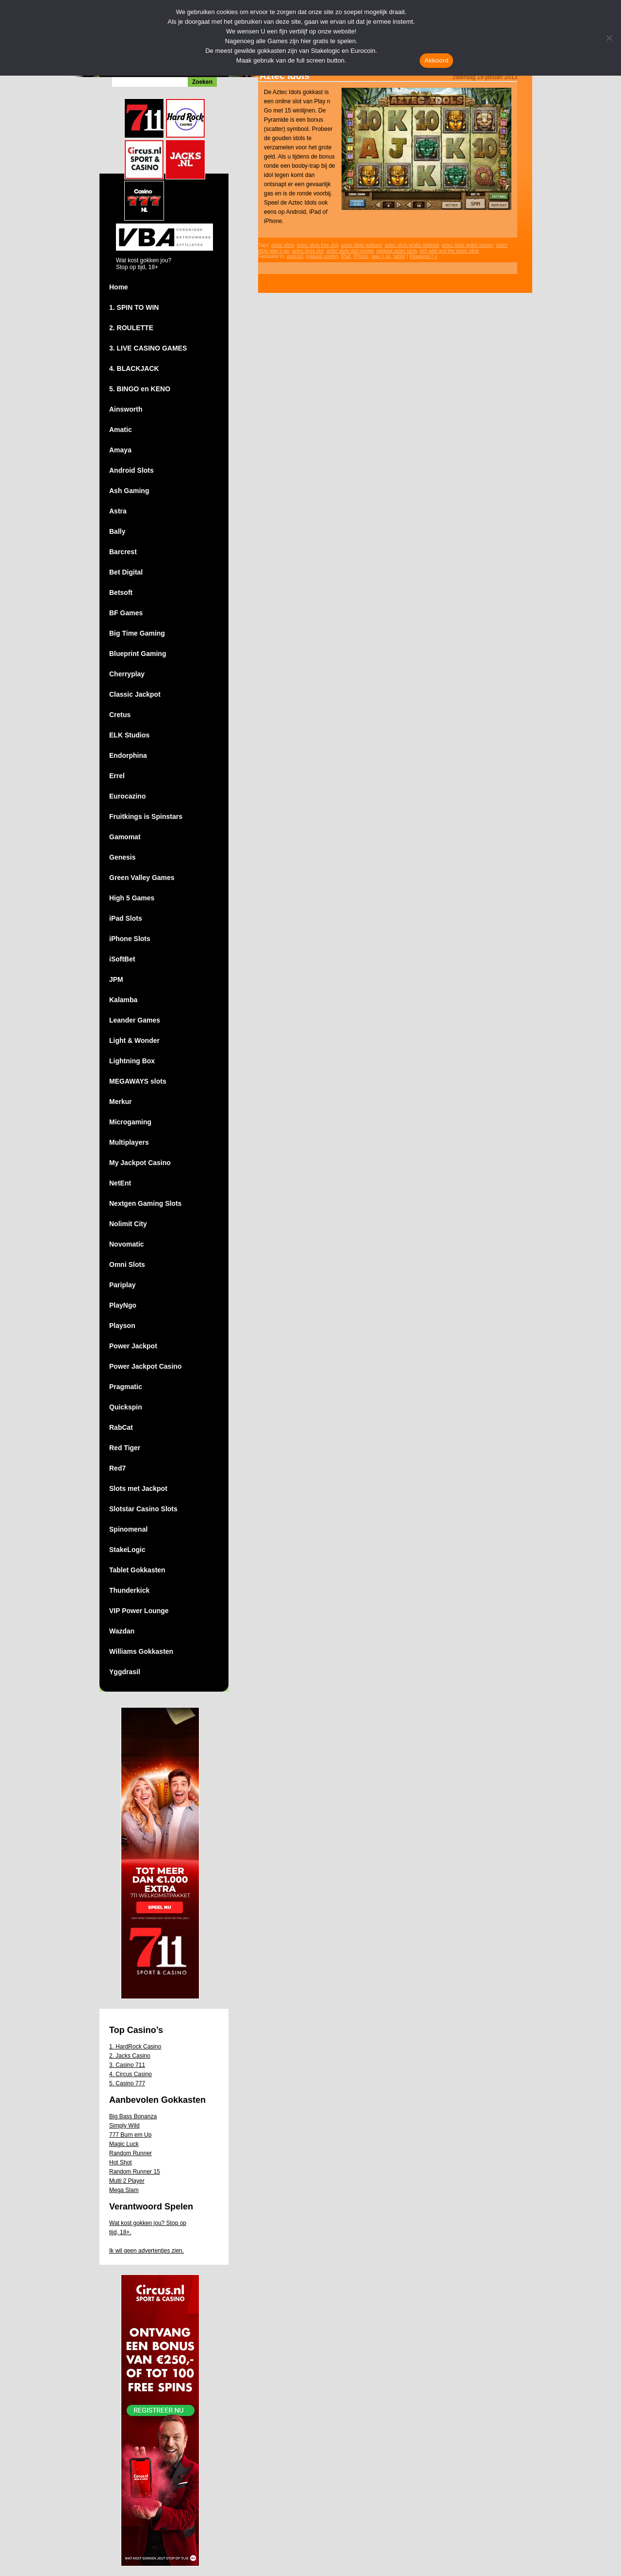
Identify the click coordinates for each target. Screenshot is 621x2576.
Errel (117, 776)
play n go (381, 256)
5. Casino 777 (127, 2083)
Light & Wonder (134, 1040)
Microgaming (130, 1122)
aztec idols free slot (318, 245)
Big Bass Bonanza (133, 2116)
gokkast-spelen (322, 256)
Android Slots (131, 470)
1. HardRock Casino (135, 2046)
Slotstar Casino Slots (143, 1509)
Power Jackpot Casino (145, 1366)
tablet (399, 256)
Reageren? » (423, 256)
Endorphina (128, 755)
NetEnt (120, 1183)
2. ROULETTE (131, 328)
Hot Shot (120, 2162)
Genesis (122, 857)
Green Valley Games (142, 877)
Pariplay (122, 1285)
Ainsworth (125, 409)
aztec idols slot (308, 251)
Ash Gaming (129, 491)
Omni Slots (127, 1264)
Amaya (120, 450)
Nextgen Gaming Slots (145, 1203)
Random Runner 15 (134, 2171)
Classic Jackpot (135, 694)
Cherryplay (127, 674)
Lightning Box (132, 1061)
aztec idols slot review (350, 251)
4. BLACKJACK (134, 368)
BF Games (126, 613)
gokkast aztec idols (396, 251)
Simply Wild (124, 2125)
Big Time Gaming (137, 633)
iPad (346, 256)
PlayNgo (122, 1305)
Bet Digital (126, 572)
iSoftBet (122, 959)
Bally (117, 531)
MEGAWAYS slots (137, 1081)
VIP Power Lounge (139, 1611)
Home (118, 287)
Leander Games (134, 1020)
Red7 (117, 1468)
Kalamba (123, 1000)
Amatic (120, 429)
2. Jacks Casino (129, 2055)
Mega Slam (124, 2190)
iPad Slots (125, 918)
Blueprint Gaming (137, 653)
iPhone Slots (129, 939)
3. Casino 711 (127, 2065)
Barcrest (123, 552)
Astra (118, 511)
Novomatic (126, 1244)
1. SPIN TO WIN (134, 307)
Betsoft (120, 592)
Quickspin (125, 1407)
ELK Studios (129, 735)
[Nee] (609, 38)
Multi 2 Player (127, 2180)
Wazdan (121, 1631)
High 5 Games (131, 898)
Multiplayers (129, 1142)
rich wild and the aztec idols (449, 251)
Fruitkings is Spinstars (145, 816)
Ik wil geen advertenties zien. (146, 2250)
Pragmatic (125, 1387)
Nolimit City (128, 1224)
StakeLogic (127, 1549)
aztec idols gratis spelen (467, 245)
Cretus (120, 715)
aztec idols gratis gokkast (412, 245)
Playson (122, 1325)
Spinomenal (128, 1529)
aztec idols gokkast (361, 245)
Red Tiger (124, 1448)
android (295, 256)
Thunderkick (129, 1590)
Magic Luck (124, 2144)
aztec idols (282, 245)
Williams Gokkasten (141, 1651)
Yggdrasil (124, 1672)
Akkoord (436, 60)
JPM (116, 979)
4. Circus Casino (130, 2074)
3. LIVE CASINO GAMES (148, 348)
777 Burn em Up (130, 2134)
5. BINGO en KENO (139, 389)
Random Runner (130, 2153)
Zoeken (202, 82)
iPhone (360, 256)
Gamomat (125, 837)
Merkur (120, 1101)
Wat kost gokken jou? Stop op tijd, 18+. (147, 2228)
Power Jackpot (133, 1346)
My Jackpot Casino (140, 1163)
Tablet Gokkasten (137, 1570)
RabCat (121, 1427)
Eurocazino (127, 796)
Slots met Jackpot (138, 1488)
